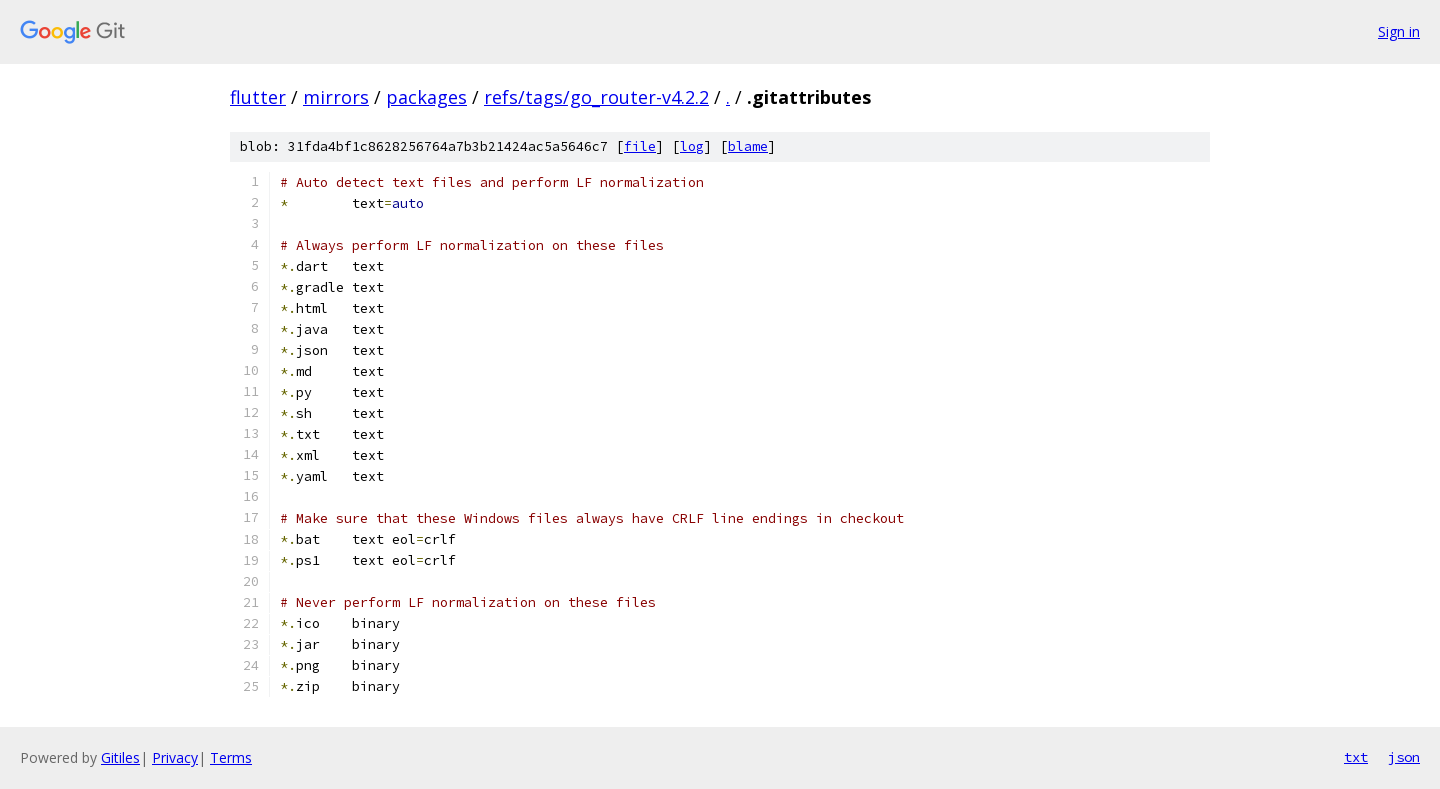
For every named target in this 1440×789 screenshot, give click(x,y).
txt (1356, 757)
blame (748, 146)
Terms (231, 757)
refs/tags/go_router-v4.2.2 (596, 97)
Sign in (1399, 31)
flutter (258, 97)
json (1404, 757)
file (640, 146)
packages (426, 97)
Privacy (175, 757)
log (692, 146)
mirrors (336, 97)
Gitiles (120, 757)
